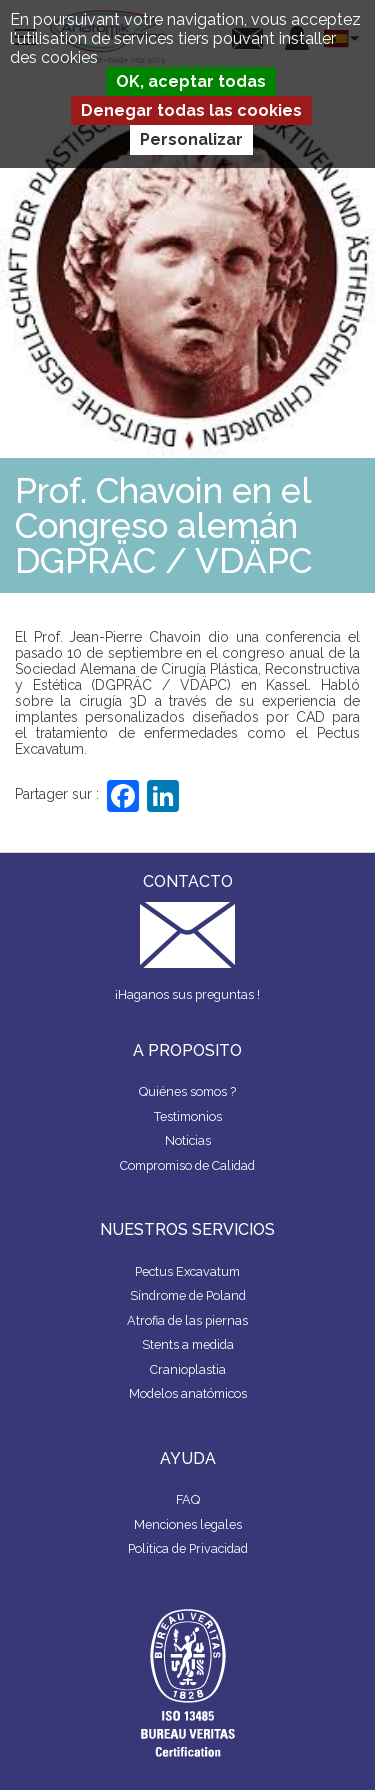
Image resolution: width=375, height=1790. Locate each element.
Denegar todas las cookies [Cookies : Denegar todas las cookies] (191, 110)
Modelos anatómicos (188, 1393)
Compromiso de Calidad (187, 1165)
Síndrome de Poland (188, 1295)
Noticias (188, 1140)
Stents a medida (188, 1344)
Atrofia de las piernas (187, 1320)
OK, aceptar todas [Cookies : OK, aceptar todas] (191, 81)
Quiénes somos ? (187, 1091)
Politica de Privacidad (188, 1548)
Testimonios (188, 1116)
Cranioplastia (188, 1369)
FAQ (188, 1499)
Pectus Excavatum (187, 1271)
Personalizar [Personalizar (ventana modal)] (191, 139)
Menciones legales (188, 1524)
